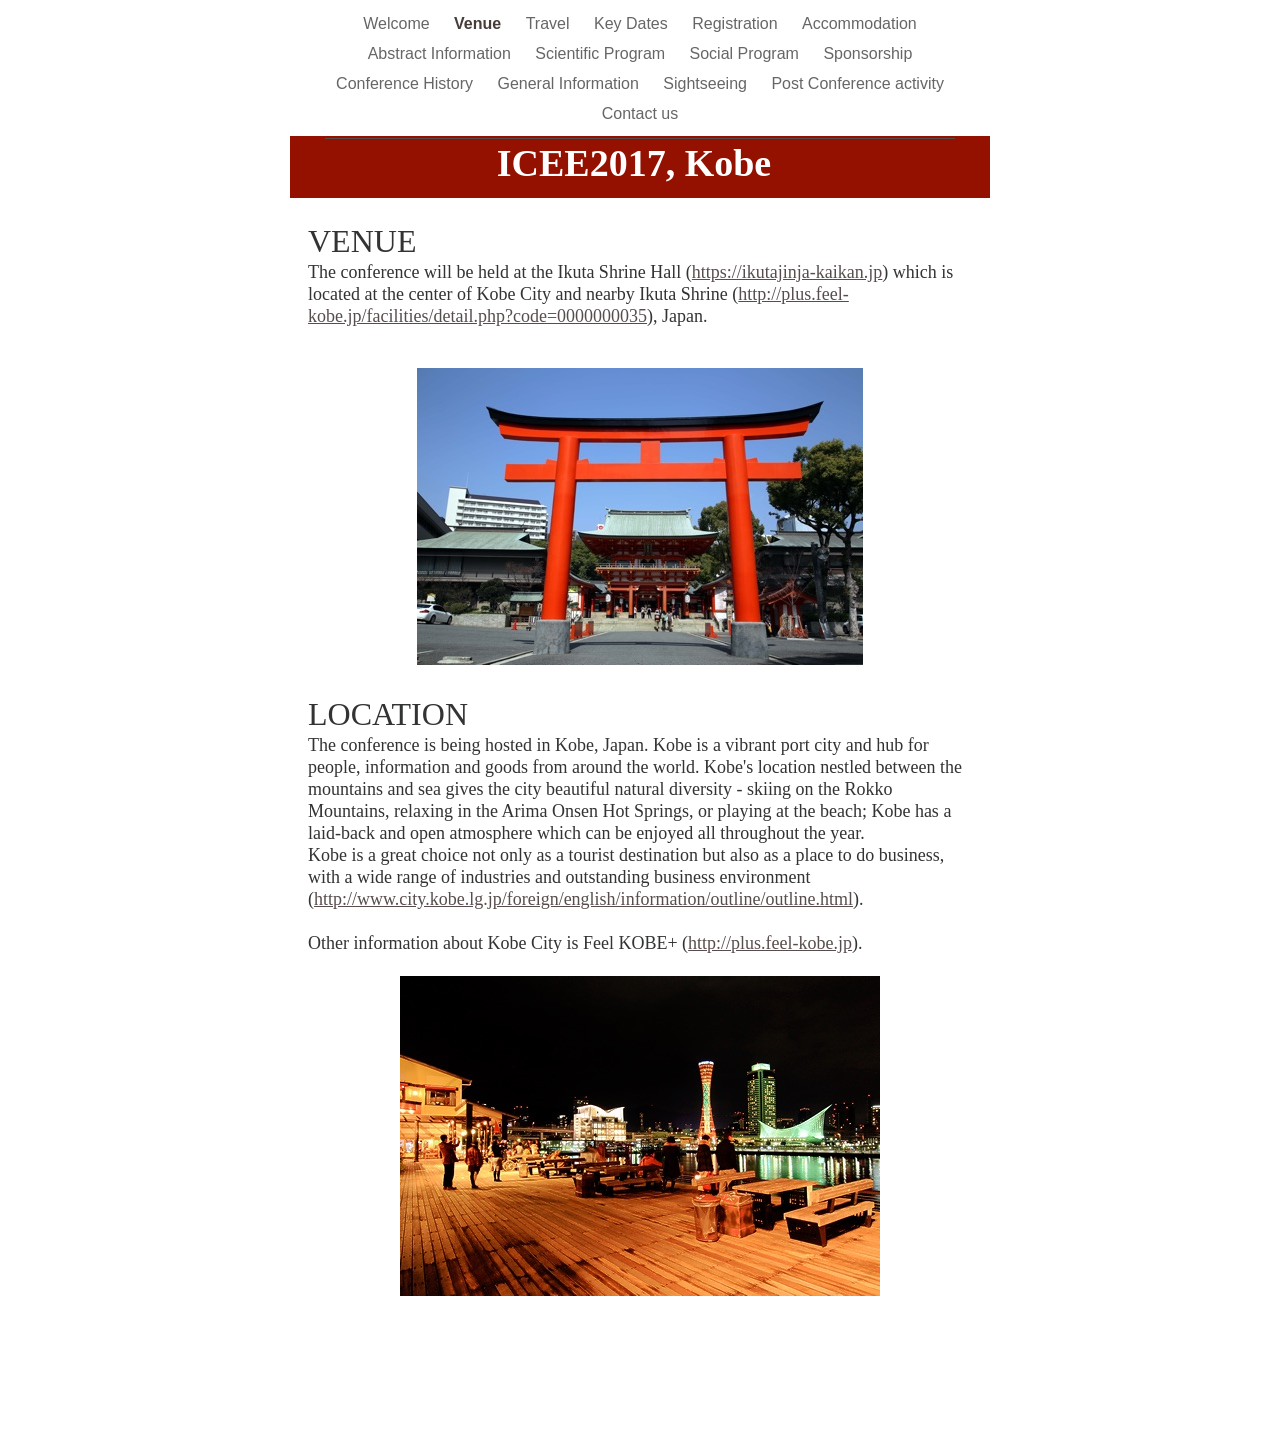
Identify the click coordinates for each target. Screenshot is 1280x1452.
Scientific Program (602, 53)
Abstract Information (442, 53)
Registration (737, 23)
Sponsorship (867, 53)
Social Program (747, 53)
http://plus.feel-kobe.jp (770, 943)
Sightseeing (707, 83)
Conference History (406, 83)
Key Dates (633, 23)
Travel (550, 23)
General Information (570, 83)
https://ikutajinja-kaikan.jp (787, 272)
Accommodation (859, 23)
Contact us (640, 113)
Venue (480, 23)
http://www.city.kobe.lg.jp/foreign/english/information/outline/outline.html (583, 899)
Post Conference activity (857, 83)
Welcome (398, 23)
